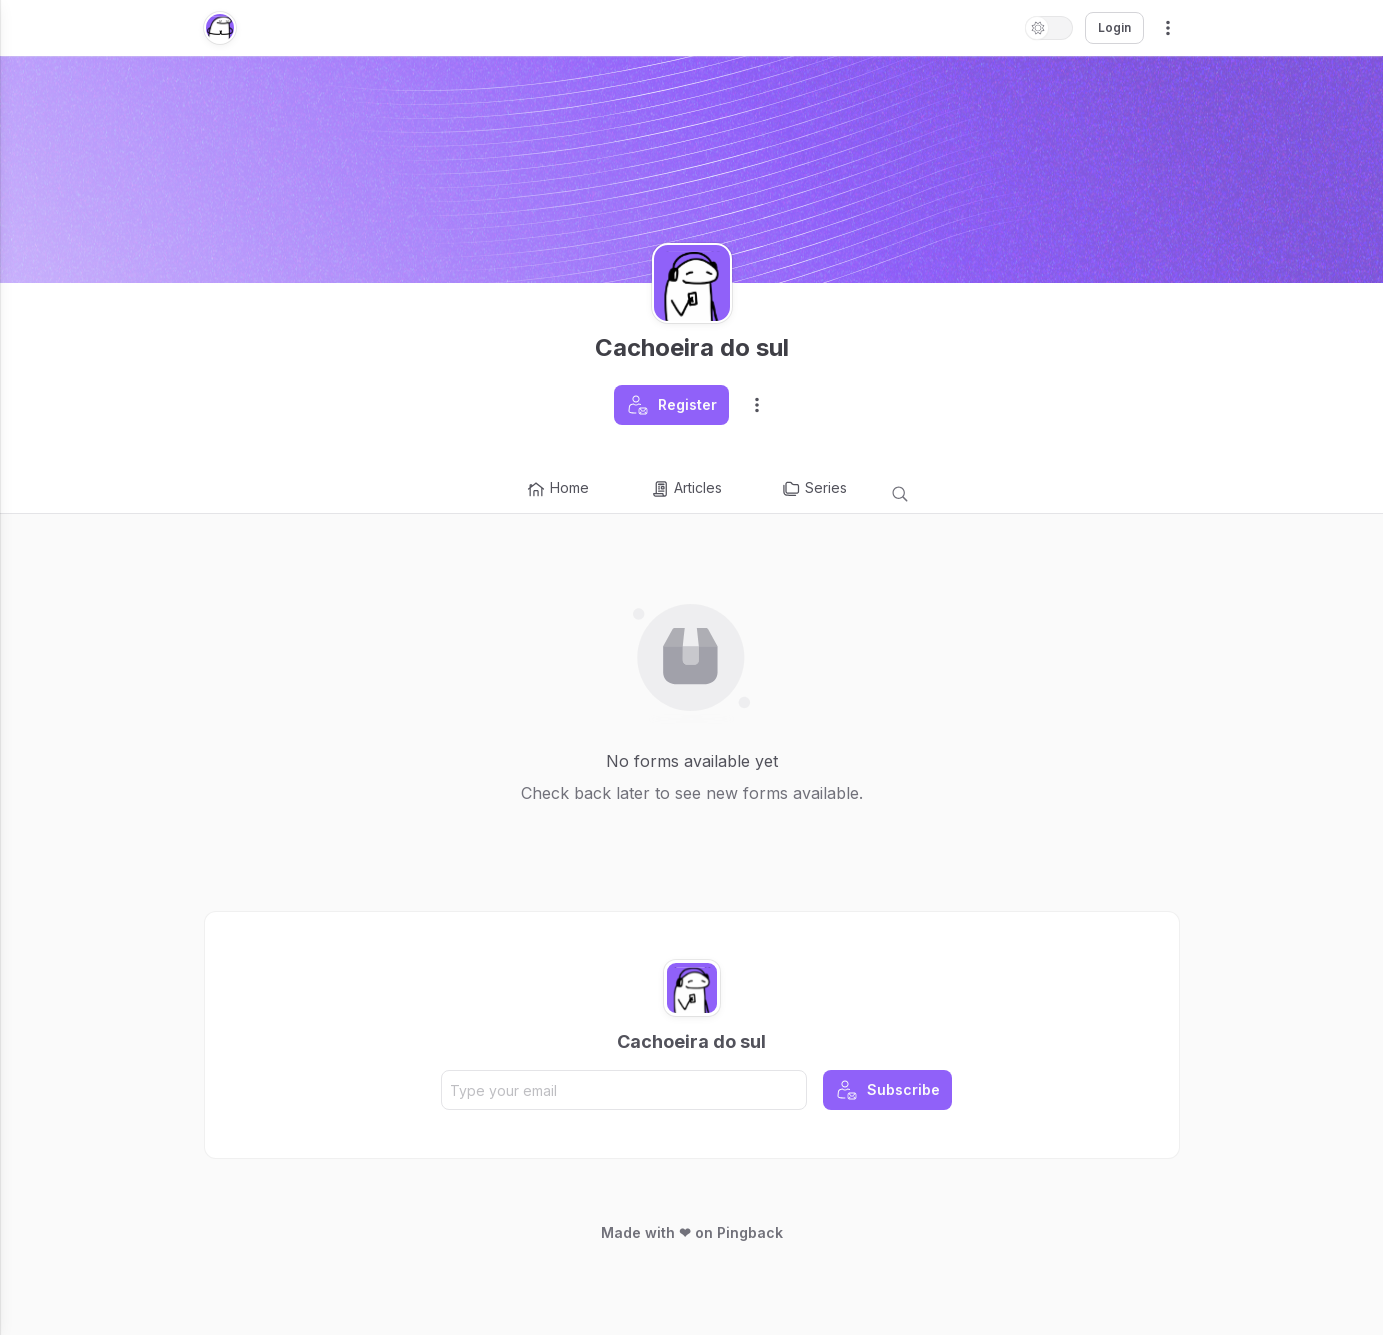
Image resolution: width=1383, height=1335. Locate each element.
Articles (686, 489)
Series (814, 489)
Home (557, 489)
